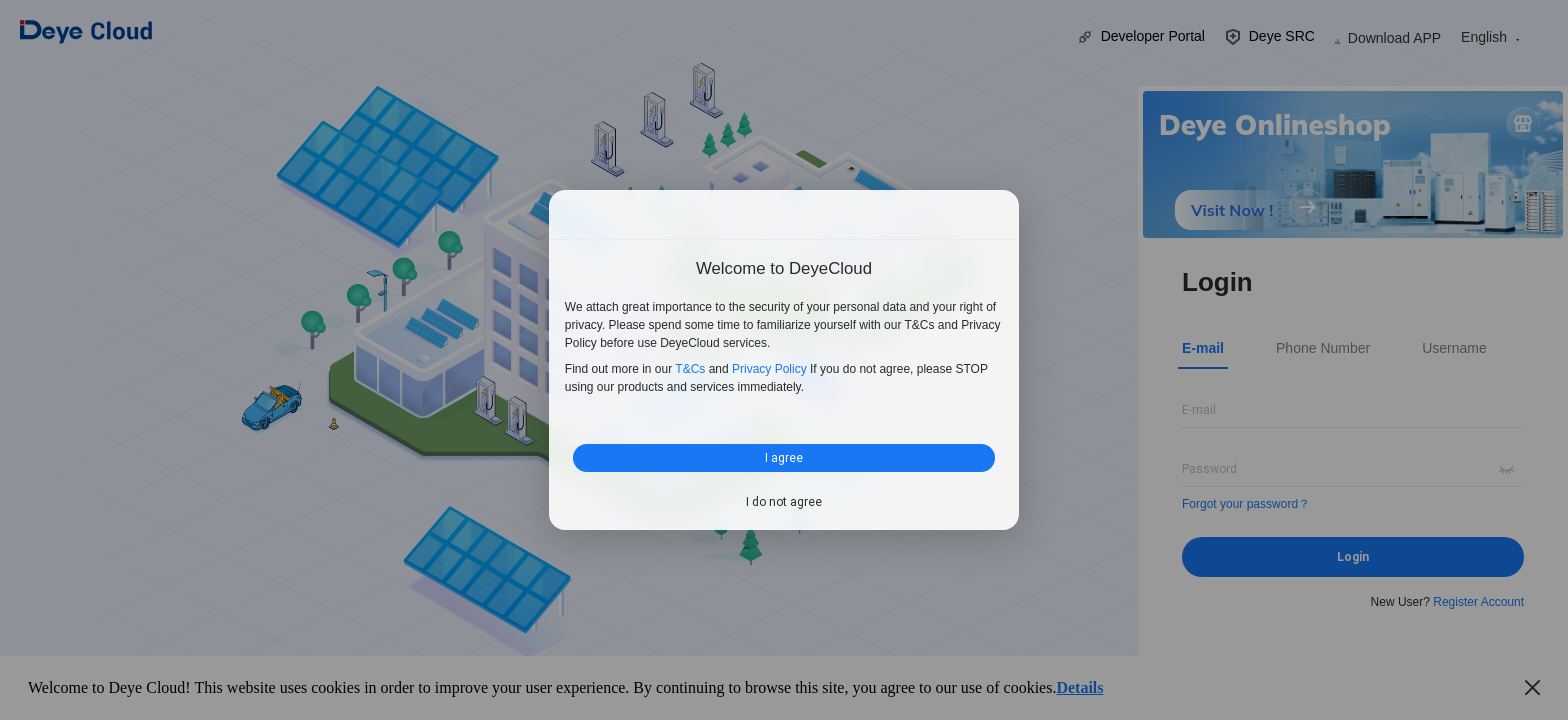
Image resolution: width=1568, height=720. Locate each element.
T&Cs (690, 369)
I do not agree (784, 502)
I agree (784, 457)
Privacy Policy (769, 369)
